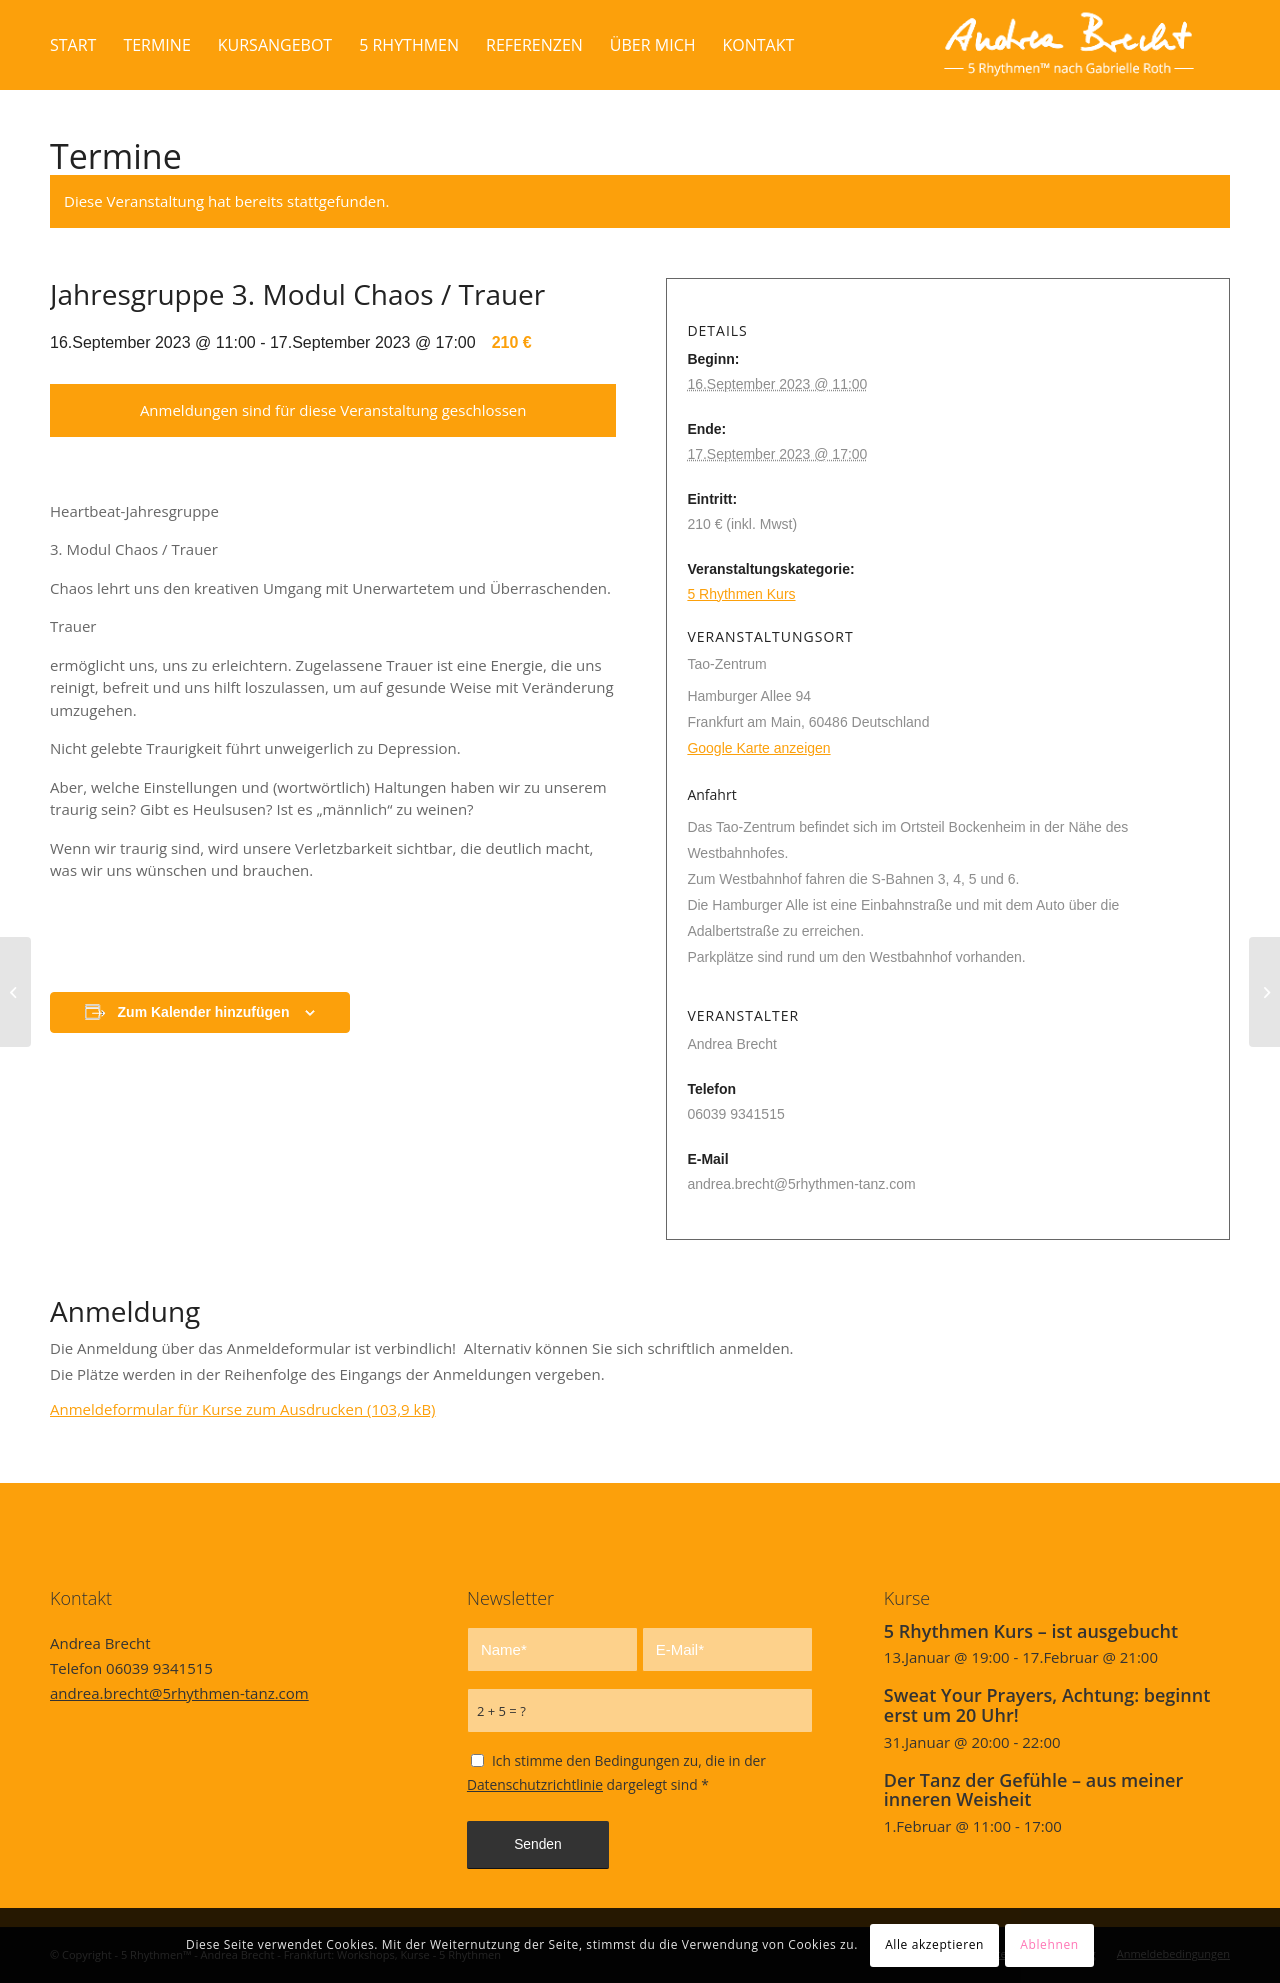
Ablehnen (1049, 1944)
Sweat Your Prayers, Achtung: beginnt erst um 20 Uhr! (1047, 1705)
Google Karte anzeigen (758, 748)
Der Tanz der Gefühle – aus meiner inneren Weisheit (1033, 1790)
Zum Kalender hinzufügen (204, 1012)
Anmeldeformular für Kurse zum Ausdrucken (243, 1409)
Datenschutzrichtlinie (535, 1784)
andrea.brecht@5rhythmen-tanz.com (179, 1693)
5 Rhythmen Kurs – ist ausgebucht (1031, 1631)
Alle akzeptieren (934, 1944)
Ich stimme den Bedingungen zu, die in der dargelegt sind (616, 1773)
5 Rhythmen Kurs (741, 594)
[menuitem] (73, 45)
